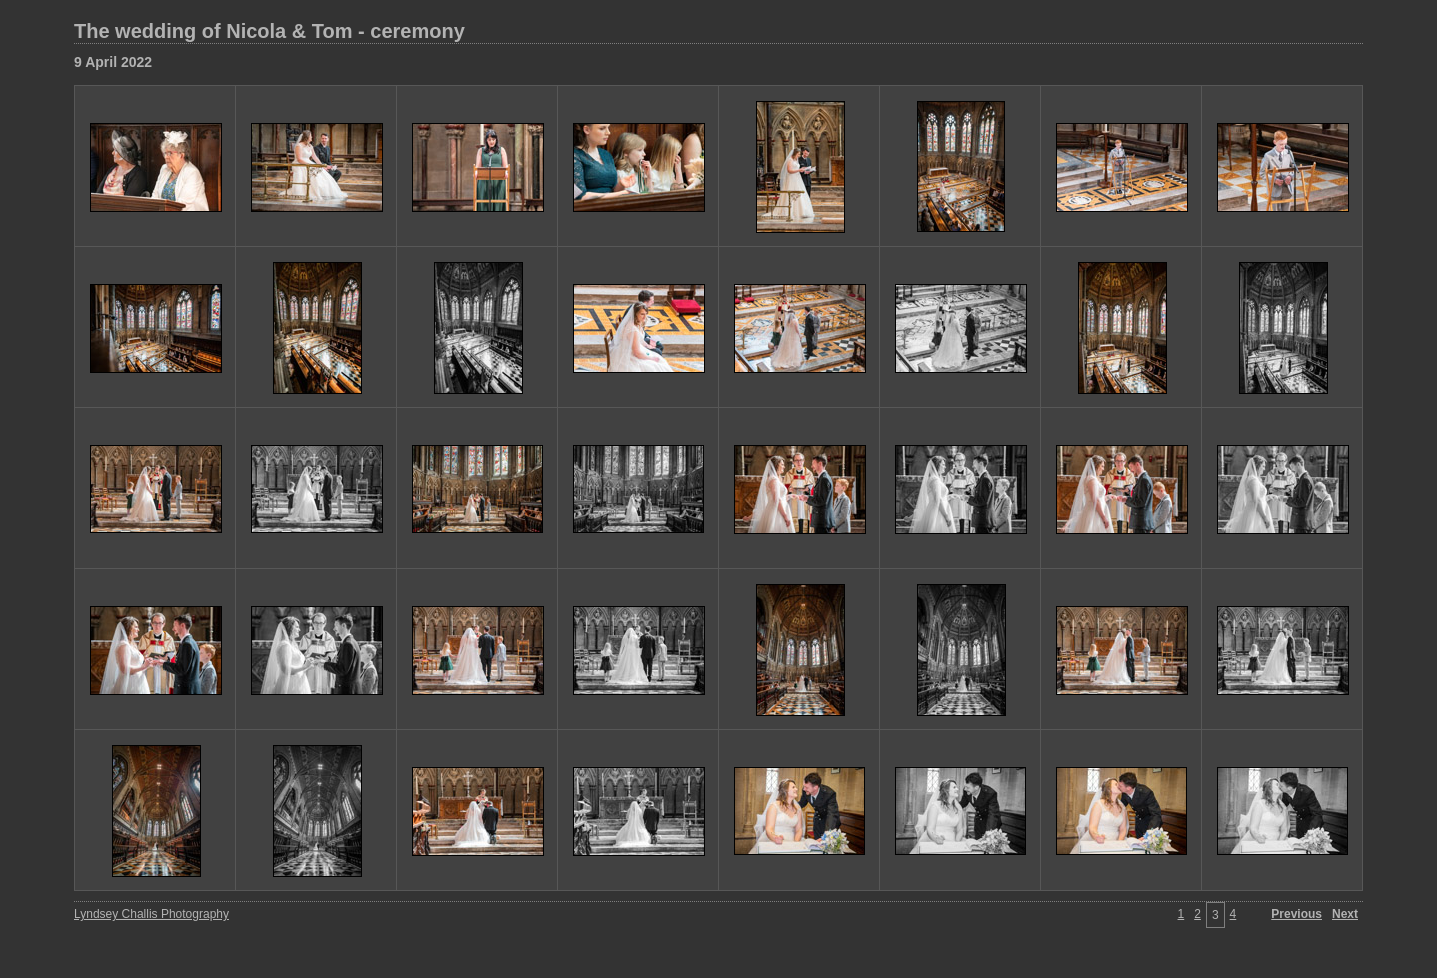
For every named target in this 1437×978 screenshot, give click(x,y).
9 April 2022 (113, 62)
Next (1345, 914)
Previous (1296, 914)
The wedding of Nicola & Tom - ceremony (269, 31)
